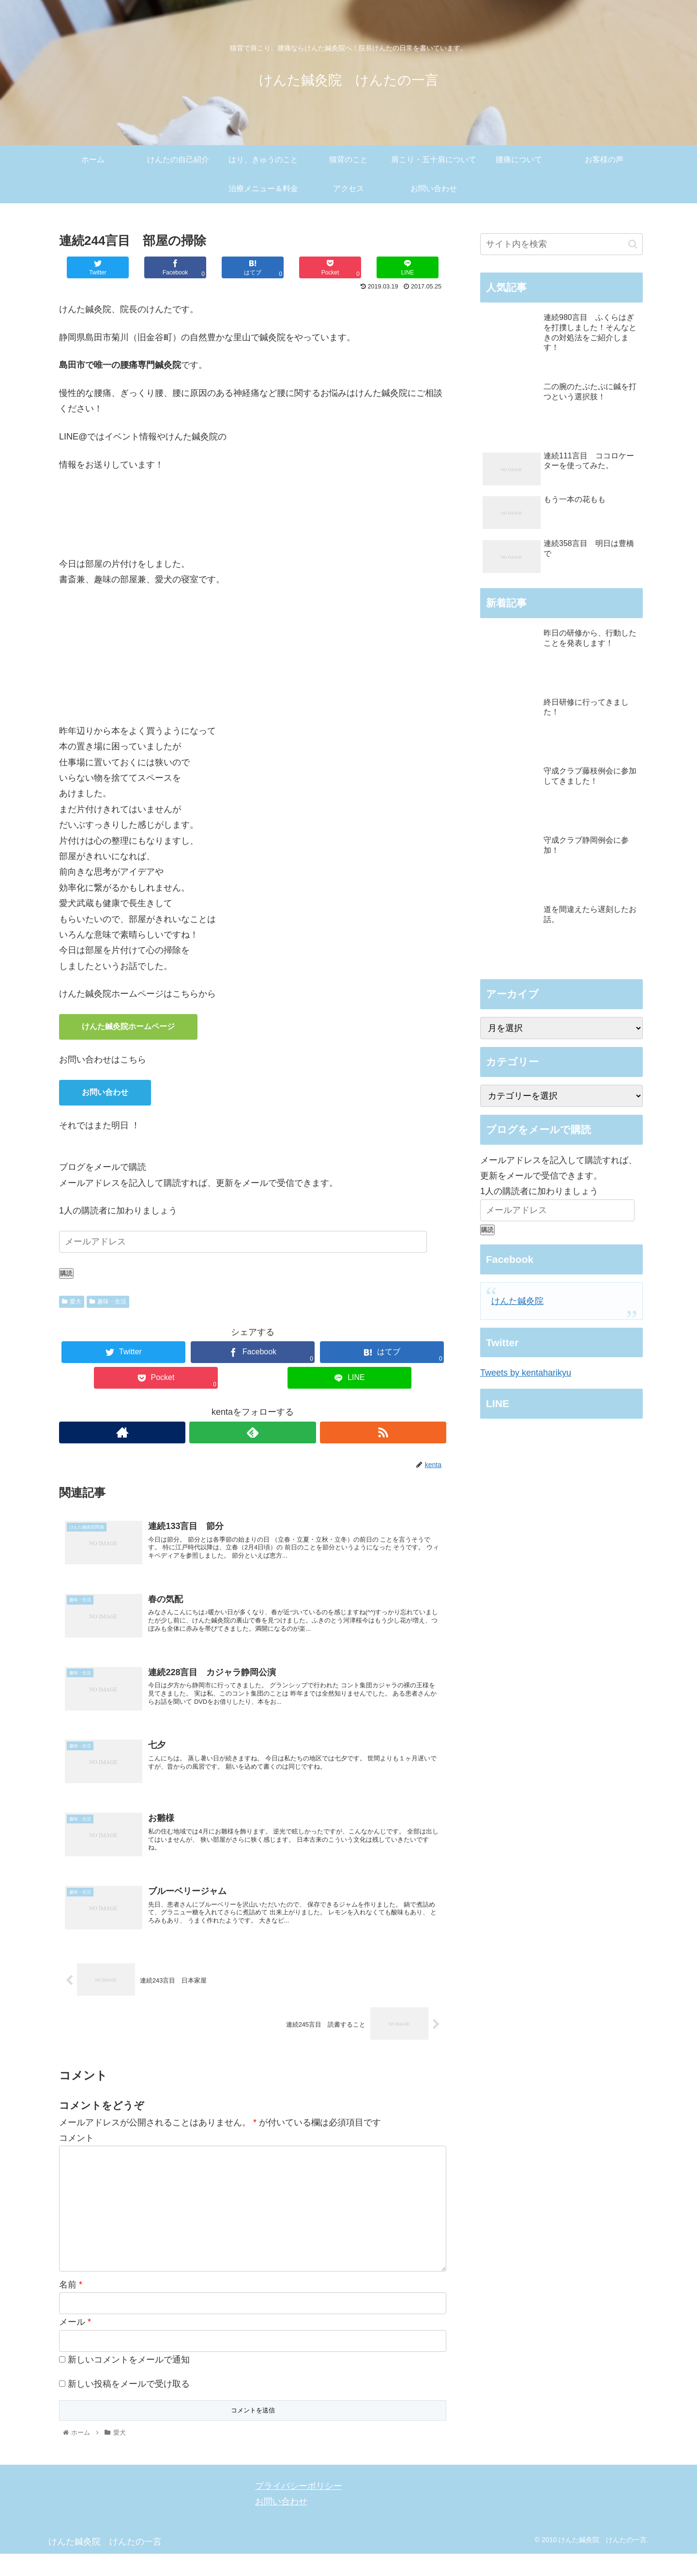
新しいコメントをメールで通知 (129, 2382)
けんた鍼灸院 (517, 1301)
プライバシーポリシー (298, 2508)
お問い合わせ (105, 1092)
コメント (76, 2160)
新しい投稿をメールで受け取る (129, 2406)
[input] (561, 244)
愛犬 (71, 1301)
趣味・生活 (108, 1301)
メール (75, 2344)
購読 (66, 1273)
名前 (70, 2307)
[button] (632, 244)
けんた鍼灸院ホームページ (128, 1026)
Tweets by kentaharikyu (525, 1373)
